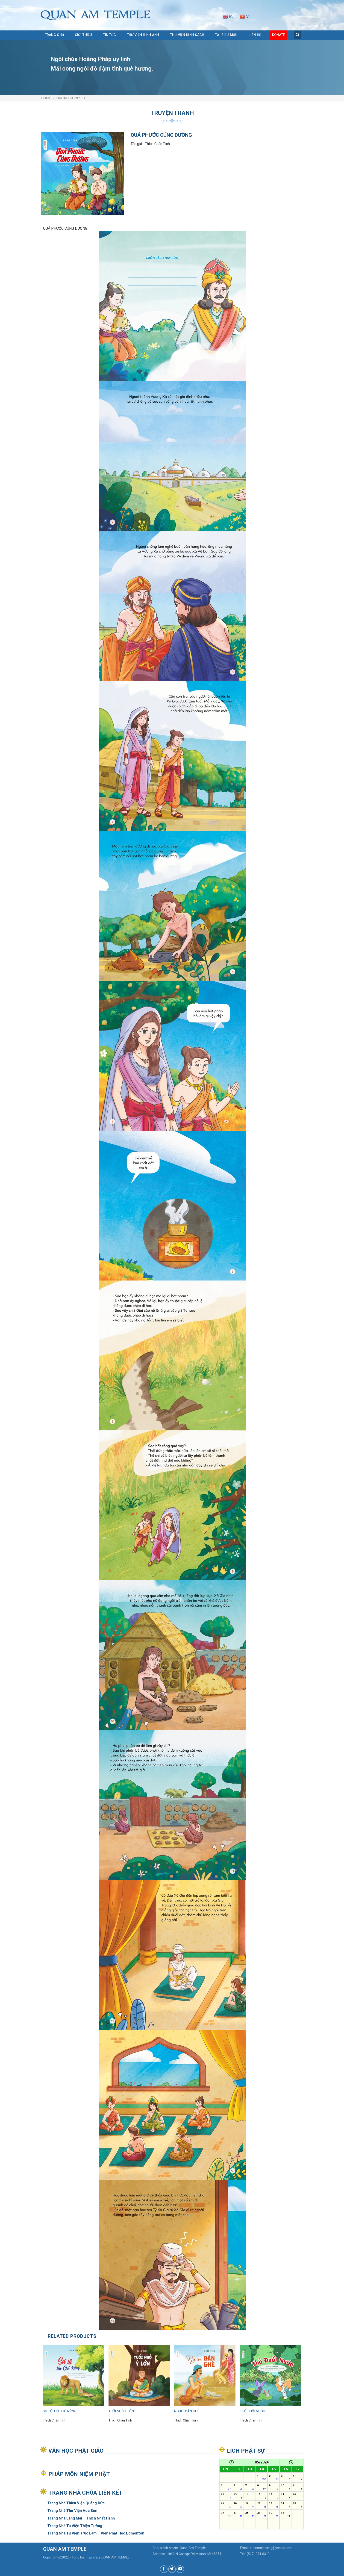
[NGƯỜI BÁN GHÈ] (204, 2375)
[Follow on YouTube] (180, 2569)
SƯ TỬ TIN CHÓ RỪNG (59, 2411)
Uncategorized (70, 98)
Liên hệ (255, 35)
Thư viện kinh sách (187, 35)
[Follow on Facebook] (164, 2569)
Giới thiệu (83, 35)
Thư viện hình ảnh (143, 35)
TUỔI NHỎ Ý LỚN (121, 2411)
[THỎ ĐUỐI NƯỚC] (270, 2375)
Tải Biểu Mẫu (226, 35)
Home (46, 98)
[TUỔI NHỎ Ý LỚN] (139, 2375)
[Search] (297, 35)
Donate (278, 35)
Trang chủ (54, 35)
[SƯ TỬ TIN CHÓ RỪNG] (73, 2375)
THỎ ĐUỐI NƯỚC (252, 2411)
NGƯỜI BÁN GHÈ (186, 2411)
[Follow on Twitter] (172, 2569)
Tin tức (109, 35)
